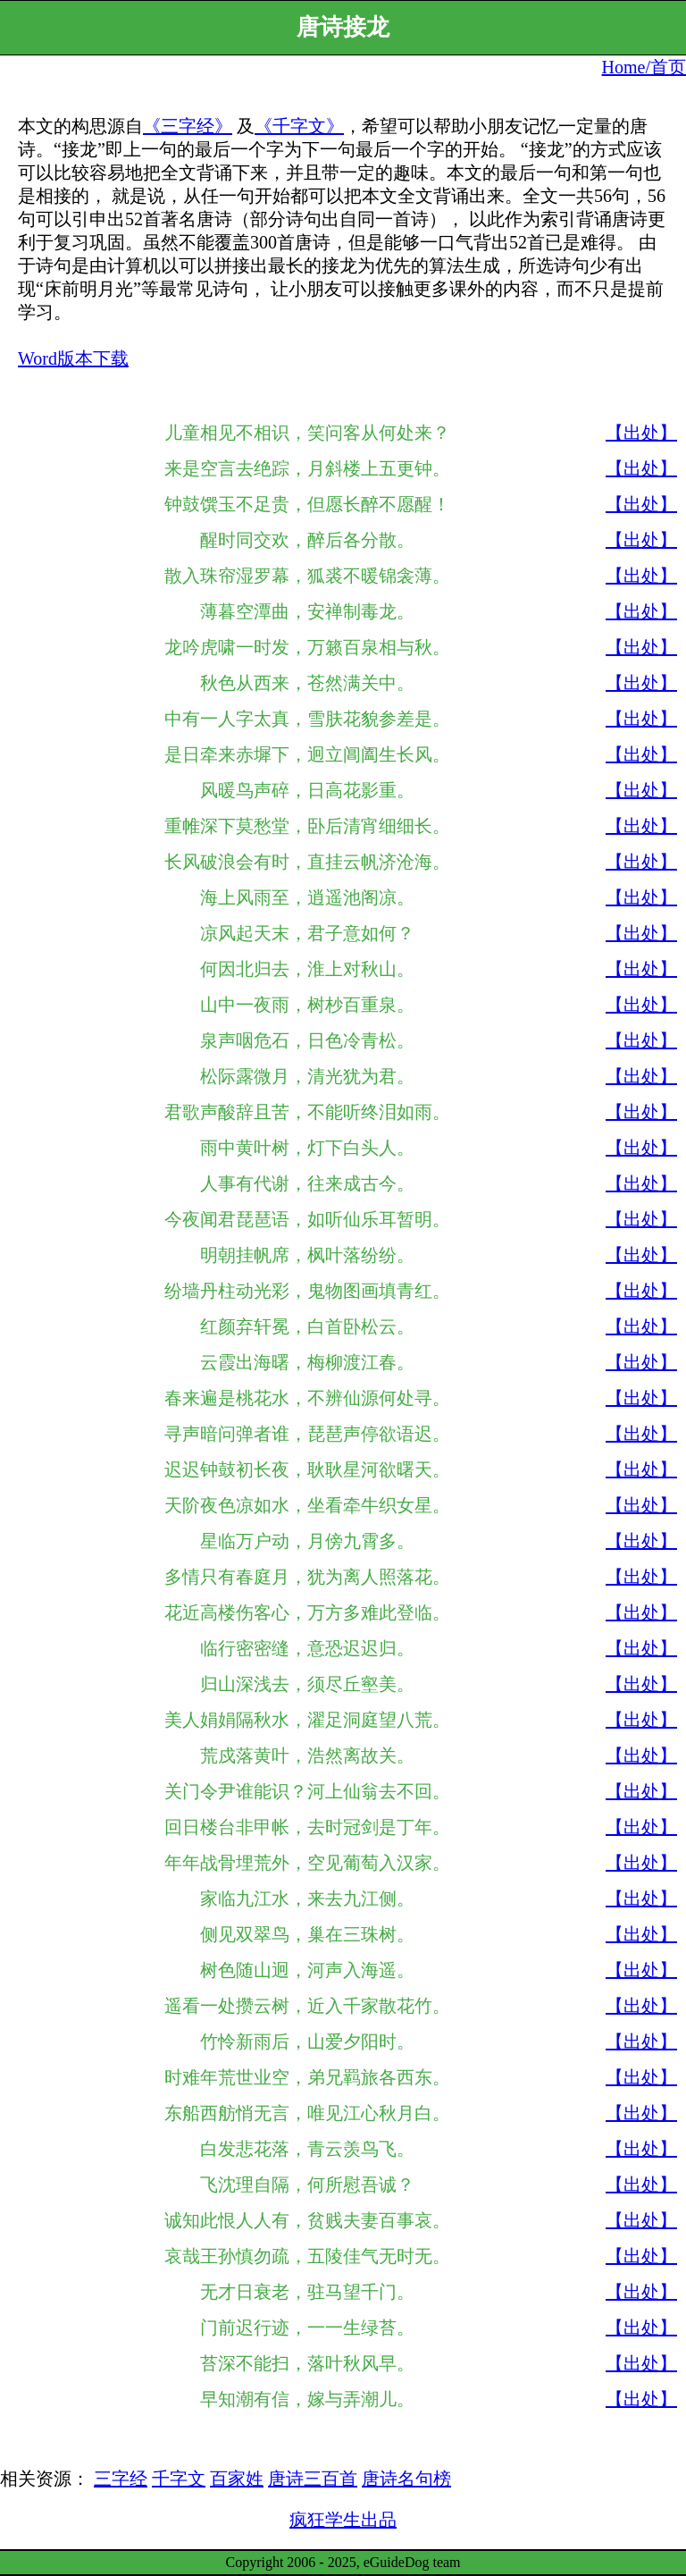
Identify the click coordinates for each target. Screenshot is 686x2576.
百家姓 (237, 2478)
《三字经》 (187, 126)
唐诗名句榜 (406, 2478)
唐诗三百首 (312, 2478)
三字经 (120, 2478)
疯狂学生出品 (343, 2520)
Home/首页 (644, 67)
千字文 (178, 2478)
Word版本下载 (73, 358)
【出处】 (641, 432)
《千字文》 (299, 126)
